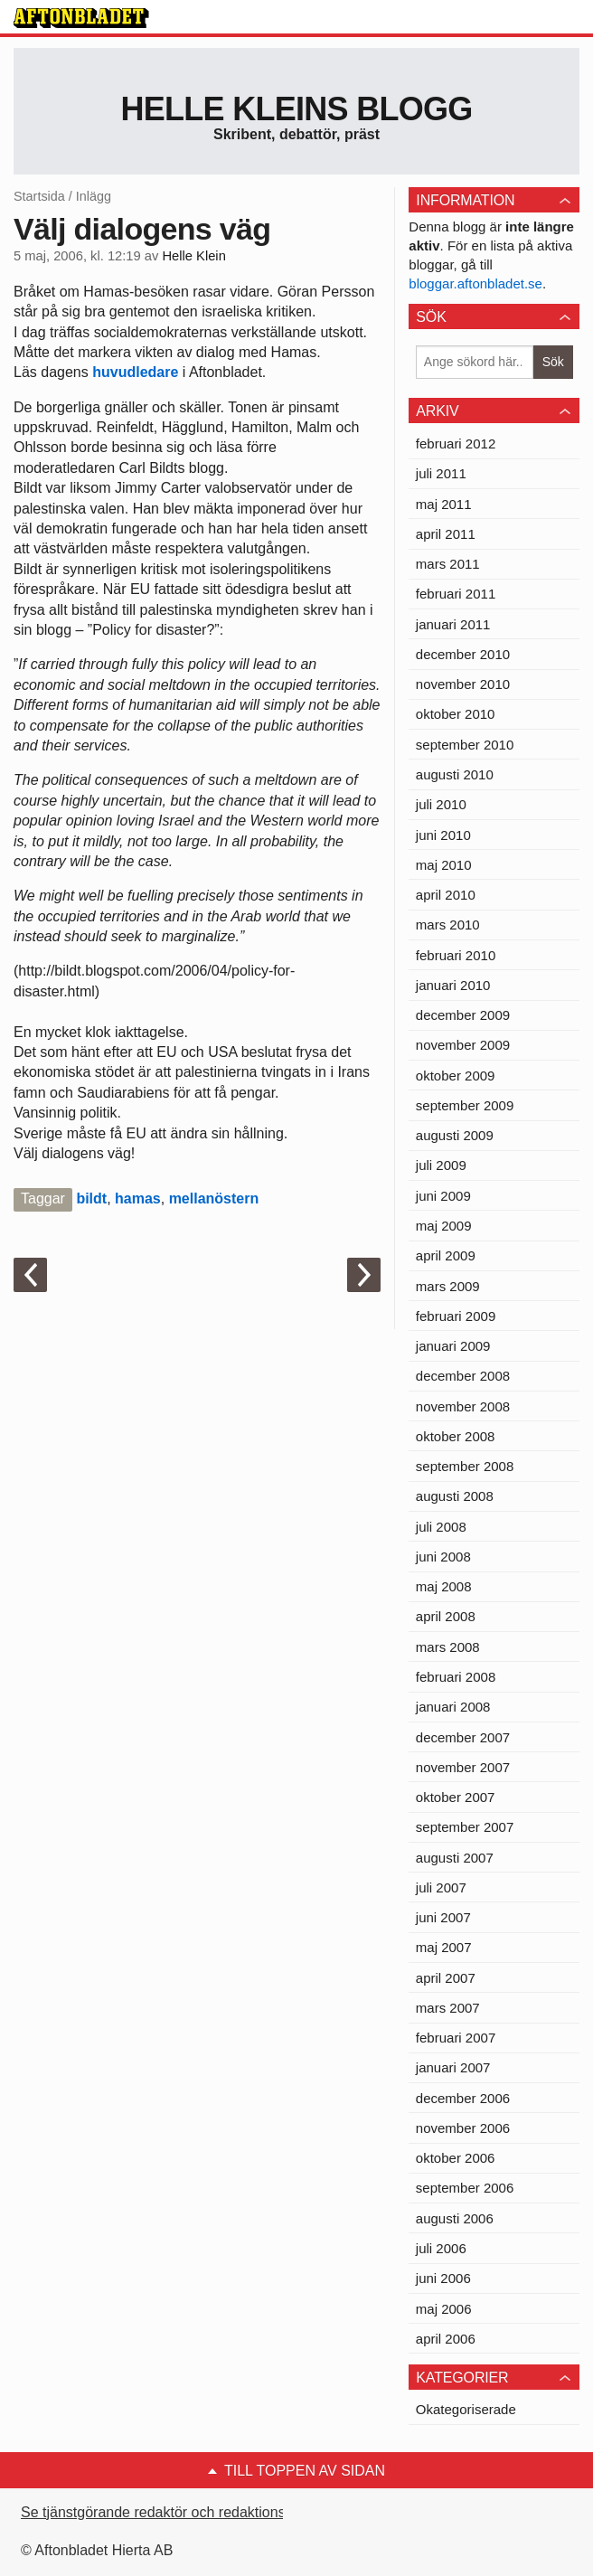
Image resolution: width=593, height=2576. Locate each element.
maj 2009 (444, 1225)
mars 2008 (448, 1647)
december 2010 (463, 654)
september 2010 (464, 744)
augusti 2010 (455, 774)
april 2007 (445, 1978)
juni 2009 (443, 1195)
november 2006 (463, 2128)
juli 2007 (441, 1887)
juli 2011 (441, 473)
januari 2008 (453, 1706)
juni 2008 (443, 1556)
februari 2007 (455, 2037)
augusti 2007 (455, 1857)
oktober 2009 (455, 1075)
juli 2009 (441, 1165)
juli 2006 (441, 2248)
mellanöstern (214, 1198)
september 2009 (464, 1105)
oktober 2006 (455, 2158)
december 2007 (463, 1737)
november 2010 (463, 684)
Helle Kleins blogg (296, 108)
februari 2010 (455, 955)
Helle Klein (193, 256)
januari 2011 (453, 624)
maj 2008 (444, 1586)
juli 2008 (441, 1526)
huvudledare (135, 372)
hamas (138, 1198)
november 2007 (463, 1767)
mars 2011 (448, 563)
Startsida (39, 196)
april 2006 (445, 2338)
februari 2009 (455, 1316)
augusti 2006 (455, 2218)
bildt (91, 1198)
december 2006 (463, 2098)
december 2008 (463, 1375)
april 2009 (445, 1255)
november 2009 (463, 1044)
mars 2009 (448, 1286)
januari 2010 (453, 985)
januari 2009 (453, 1346)
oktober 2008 (455, 1436)
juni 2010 (443, 835)
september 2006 (464, 2187)
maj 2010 (444, 865)
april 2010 (445, 894)
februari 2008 (455, 1676)
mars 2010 (448, 924)
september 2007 (464, 1827)
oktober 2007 (455, 1797)
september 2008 (464, 1466)
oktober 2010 (455, 714)
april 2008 (445, 1616)
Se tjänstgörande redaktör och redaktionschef (167, 2512)
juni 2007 (443, 1917)
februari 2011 (455, 593)
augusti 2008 (455, 1496)
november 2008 (463, 1406)
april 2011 (445, 534)
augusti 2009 (455, 1135)
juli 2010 (441, 804)
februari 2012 (455, 443)
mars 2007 (448, 2007)
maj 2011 (444, 504)
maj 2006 (444, 2309)
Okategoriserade (466, 2409)
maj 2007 (444, 1947)
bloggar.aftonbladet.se (475, 283)
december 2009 (463, 1015)
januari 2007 (453, 2067)
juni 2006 (443, 2278)
